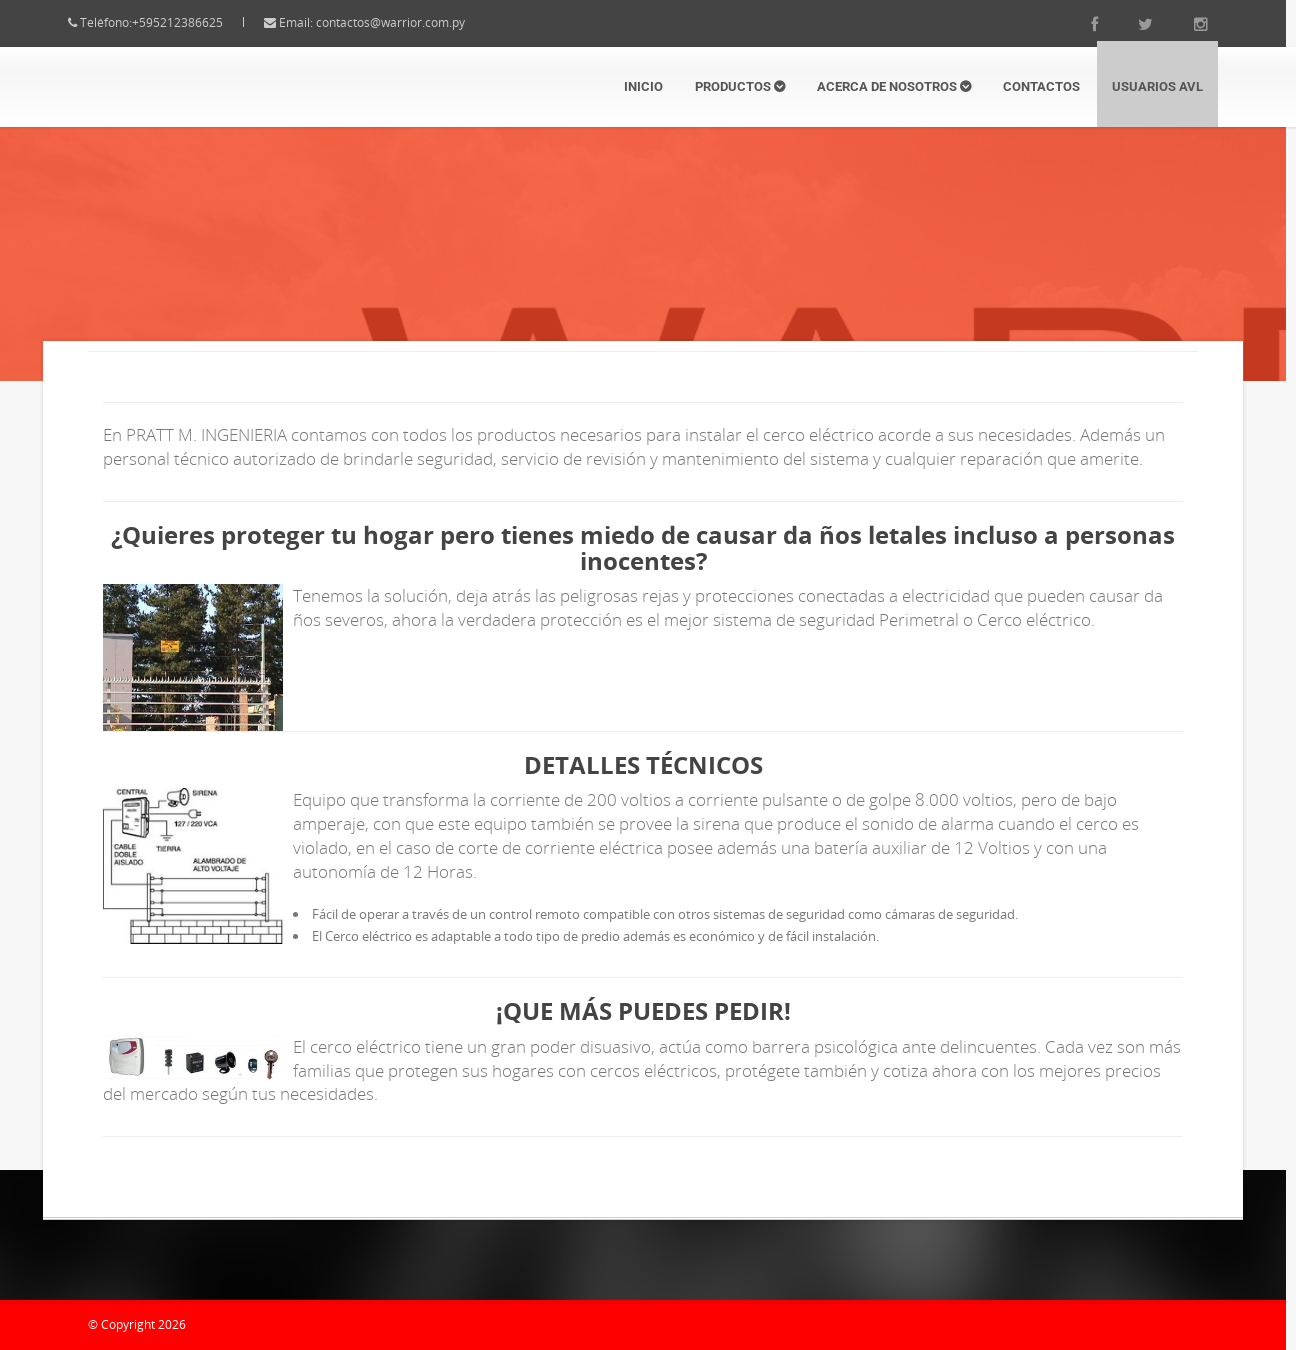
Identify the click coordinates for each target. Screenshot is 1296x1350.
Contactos (1041, 86)
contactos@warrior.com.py (408, 22)
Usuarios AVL (1157, 86)
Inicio (643, 86)
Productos (740, 86)
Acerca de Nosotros (894, 86)
